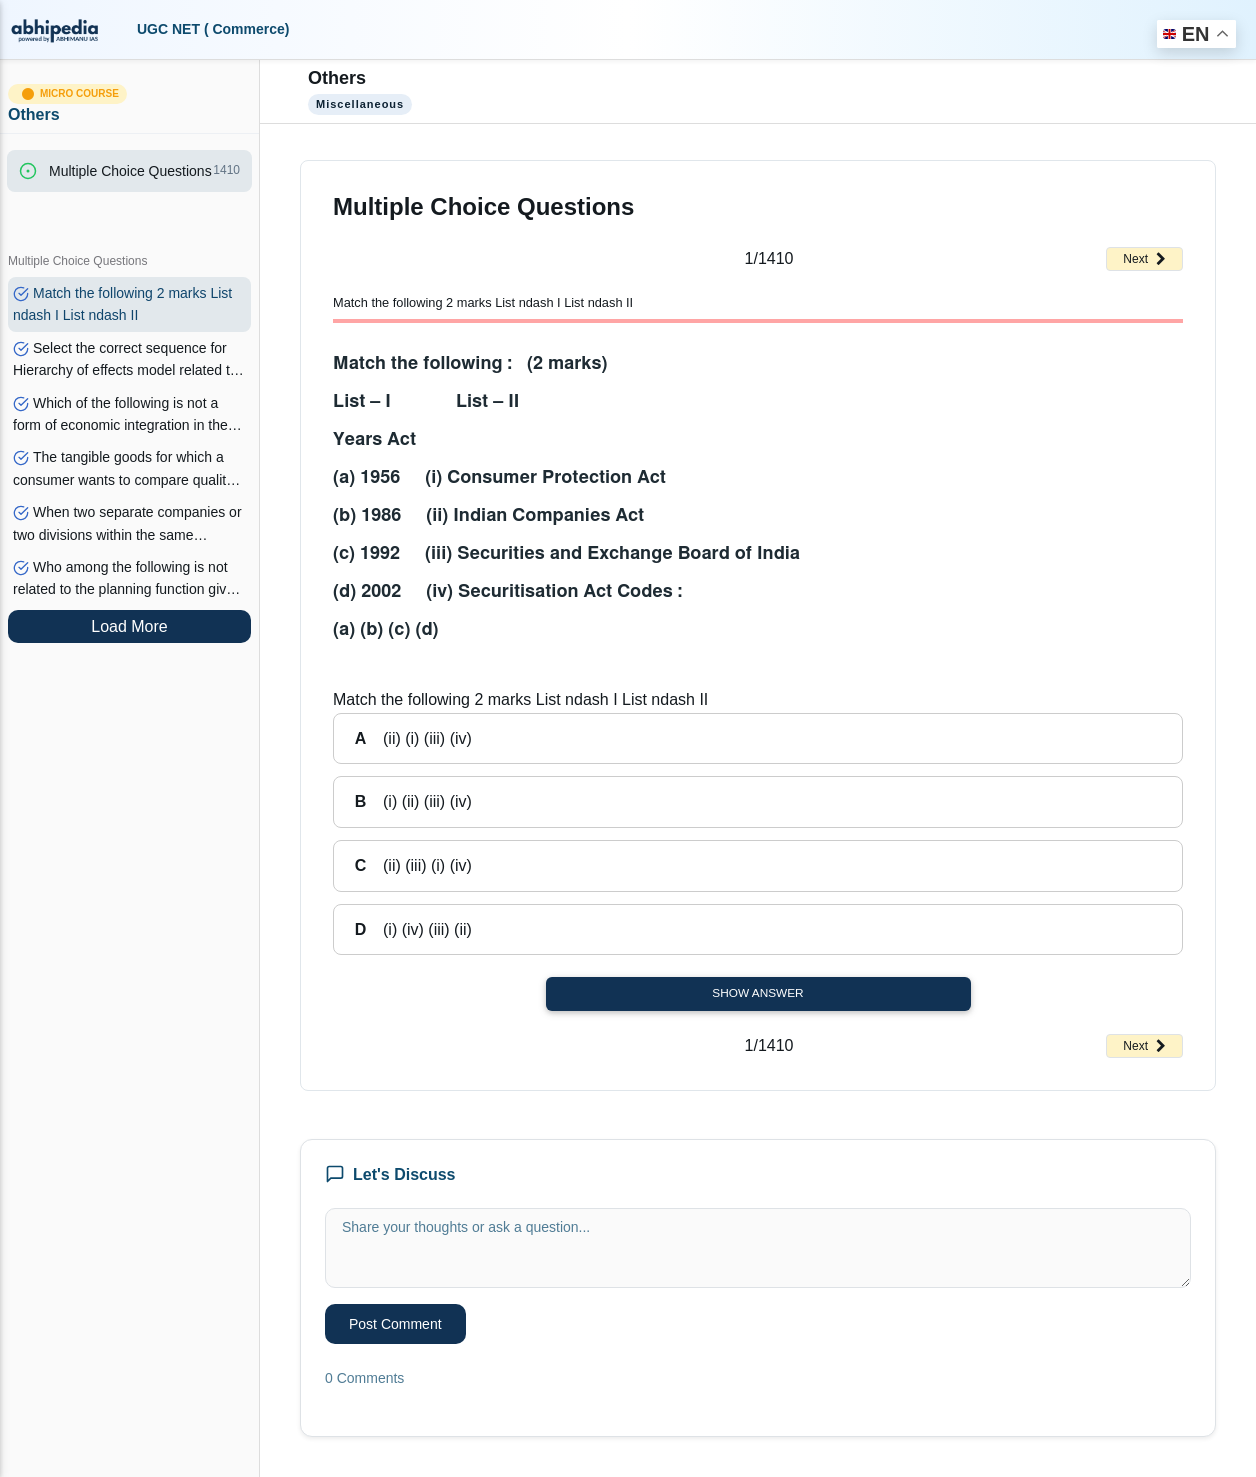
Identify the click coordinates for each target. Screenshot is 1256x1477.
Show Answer (757, 993)
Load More (129, 626)
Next (1144, 259)
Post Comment (395, 1324)
